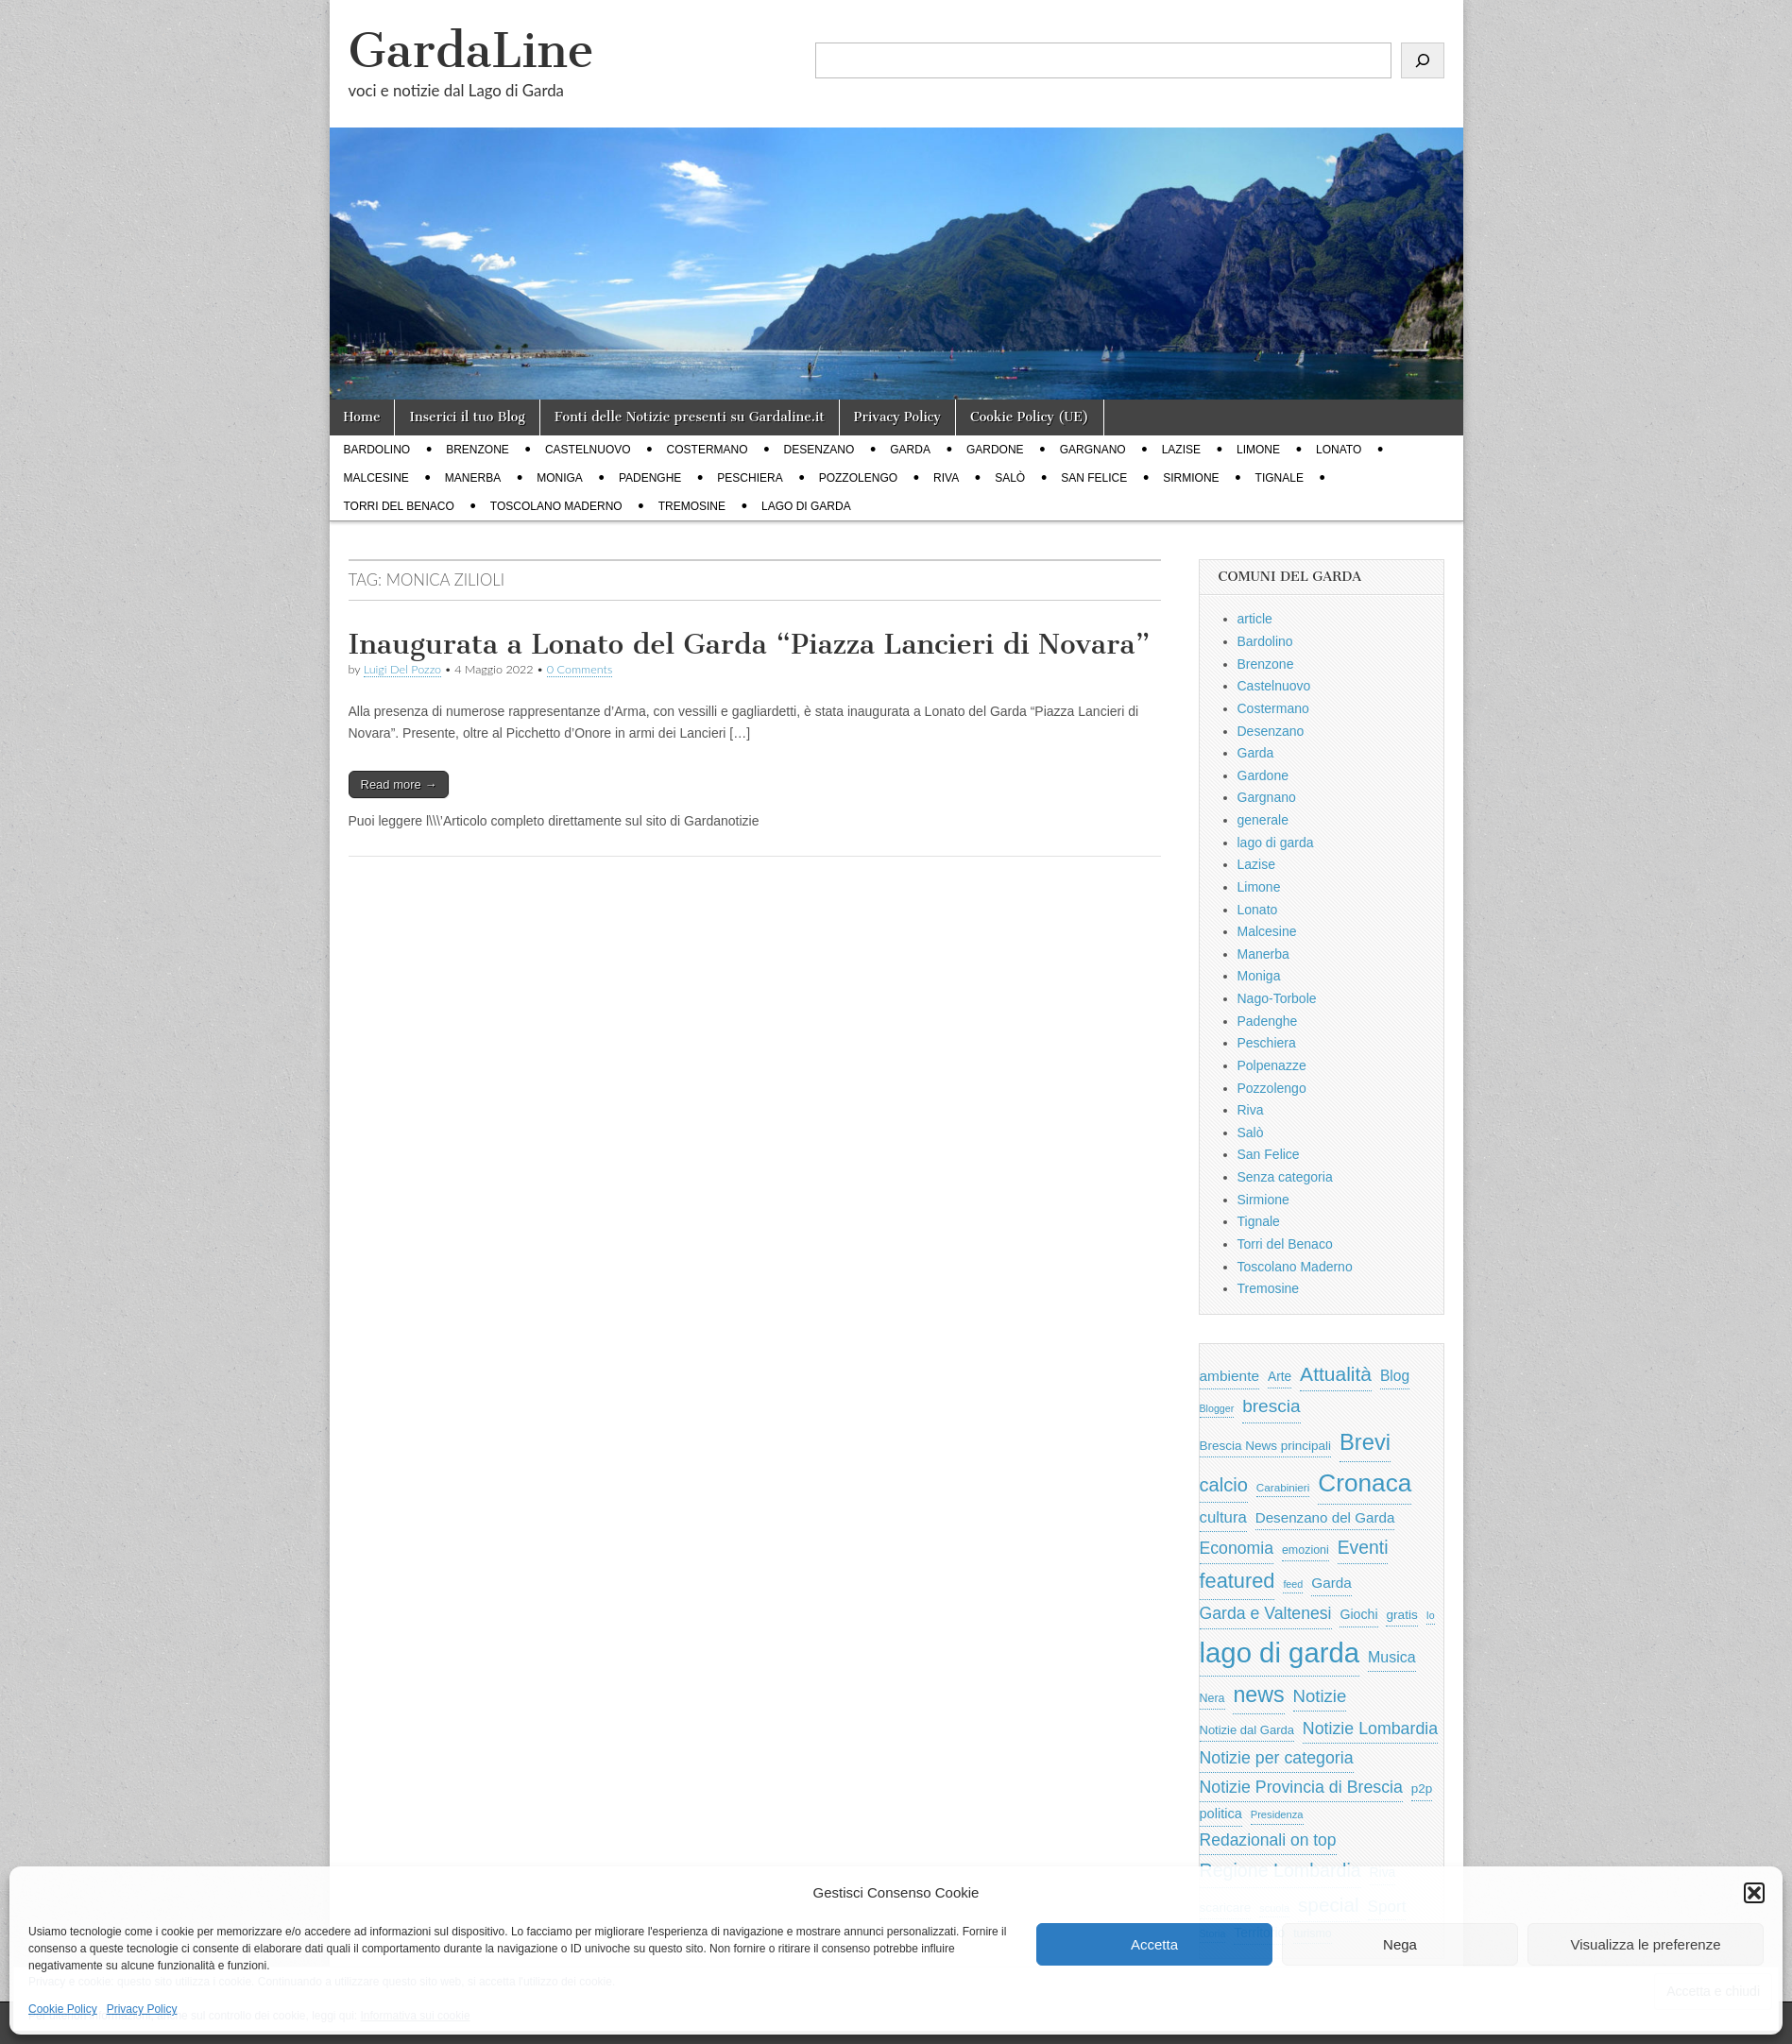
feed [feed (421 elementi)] (1293, 1584)
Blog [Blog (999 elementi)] (1394, 1376)
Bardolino (377, 449)
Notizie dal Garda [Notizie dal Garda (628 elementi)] (1247, 1730)
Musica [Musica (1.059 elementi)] (1392, 1657)
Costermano (707, 449)
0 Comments (580, 669)
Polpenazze (1271, 1065)
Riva (946, 478)
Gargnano (1093, 449)
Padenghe (650, 478)
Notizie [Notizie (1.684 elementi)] (1320, 1696)
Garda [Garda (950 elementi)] (1331, 1583)
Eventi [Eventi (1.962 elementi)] (1363, 1547)
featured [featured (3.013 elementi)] (1237, 1581)
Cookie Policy (62, 2009)
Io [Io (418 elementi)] (1430, 1615)
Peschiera (749, 478)
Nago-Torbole (1277, 998)
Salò (1010, 478)
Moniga (560, 478)
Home (362, 417)
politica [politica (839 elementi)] (1221, 1813)
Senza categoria (1285, 1176)
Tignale (1279, 478)
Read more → (399, 784)
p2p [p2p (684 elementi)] (1422, 1788)
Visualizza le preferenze (1646, 1944)
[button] (1754, 1892)
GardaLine (471, 50)
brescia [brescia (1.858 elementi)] (1271, 1406)
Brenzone (477, 449)
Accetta (1154, 1944)
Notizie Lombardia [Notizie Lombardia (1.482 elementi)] (1370, 1728)
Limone (1258, 449)
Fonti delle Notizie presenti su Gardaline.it (690, 417)
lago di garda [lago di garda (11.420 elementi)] (1280, 1652)
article (1254, 618)
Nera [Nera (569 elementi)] (1212, 1698)
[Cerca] (1422, 60)
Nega (1400, 1944)
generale (1263, 819)
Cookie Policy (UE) (1029, 417)
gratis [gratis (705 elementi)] (1401, 1615)
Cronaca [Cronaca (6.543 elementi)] (1364, 1483)
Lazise (1181, 449)
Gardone (995, 449)
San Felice (1094, 478)
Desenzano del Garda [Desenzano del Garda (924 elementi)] (1325, 1517)
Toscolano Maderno (556, 506)
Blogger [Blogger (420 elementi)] (1217, 1408)
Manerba (473, 478)
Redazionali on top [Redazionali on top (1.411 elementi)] (1268, 1840)
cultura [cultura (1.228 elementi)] (1223, 1517)
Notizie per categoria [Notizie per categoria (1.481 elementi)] (1277, 1757)
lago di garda (806, 506)
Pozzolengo (858, 478)
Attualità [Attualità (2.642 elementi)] (1336, 1374)
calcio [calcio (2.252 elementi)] (1224, 1484)
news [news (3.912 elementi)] (1258, 1694)
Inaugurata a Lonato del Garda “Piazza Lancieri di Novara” (750, 644)
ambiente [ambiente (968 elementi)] (1230, 1376)
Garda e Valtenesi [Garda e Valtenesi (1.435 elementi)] (1266, 1613)
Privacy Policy (142, 2009)
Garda (910, 449)
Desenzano (819, 449)
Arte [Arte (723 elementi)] (1279, 1377)
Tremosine (691, 506)
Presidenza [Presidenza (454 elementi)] (1277, 1814)
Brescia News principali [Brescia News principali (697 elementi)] (1266, 1446)
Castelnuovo (588, 449)
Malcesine (376, 478)
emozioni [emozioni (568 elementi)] (1305, 1550)
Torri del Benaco (399, 506)
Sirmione (1191, 478)
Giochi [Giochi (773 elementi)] (1358, 1614)
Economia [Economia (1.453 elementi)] (1237, 1548)
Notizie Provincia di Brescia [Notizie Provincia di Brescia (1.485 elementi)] (1301, 1787)
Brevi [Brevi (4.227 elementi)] (1365, 1442)
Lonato (1338, 449)
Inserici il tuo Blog (466, 417)
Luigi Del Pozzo (402, 669)
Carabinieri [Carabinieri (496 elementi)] (1283, 1487)
